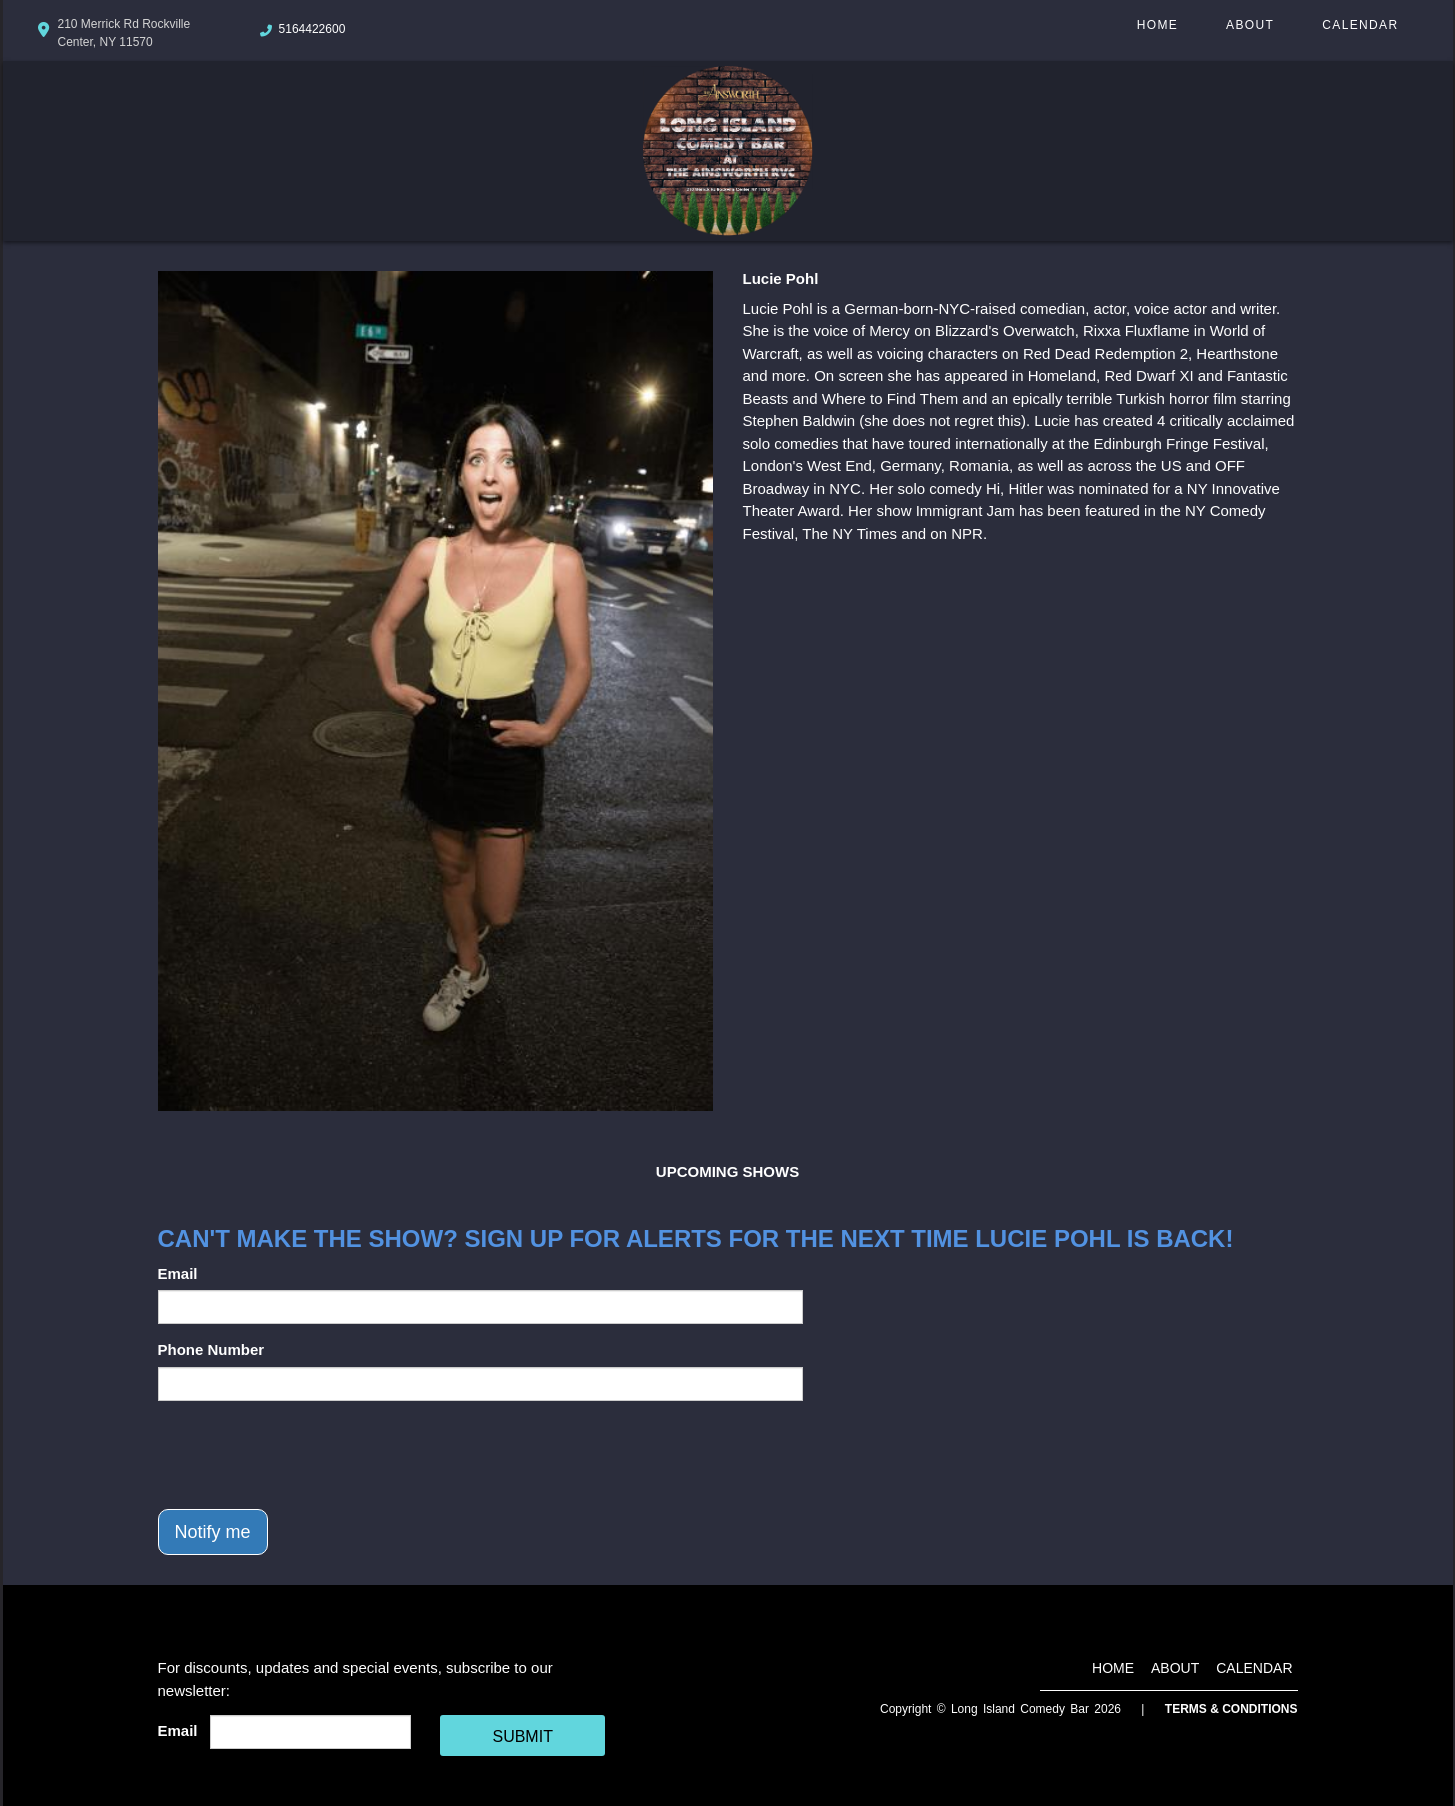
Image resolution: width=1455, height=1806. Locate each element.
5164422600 (312, 29)
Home (1157, 25)
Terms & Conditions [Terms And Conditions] (1231, 1709)
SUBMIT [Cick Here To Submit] (522, 1736)
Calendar (1360, 25)
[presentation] (310, 1455)
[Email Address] (310, 1732)
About (1250, 25)
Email (178, 1273)
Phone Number (211, 1349)
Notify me (213, 1532)
